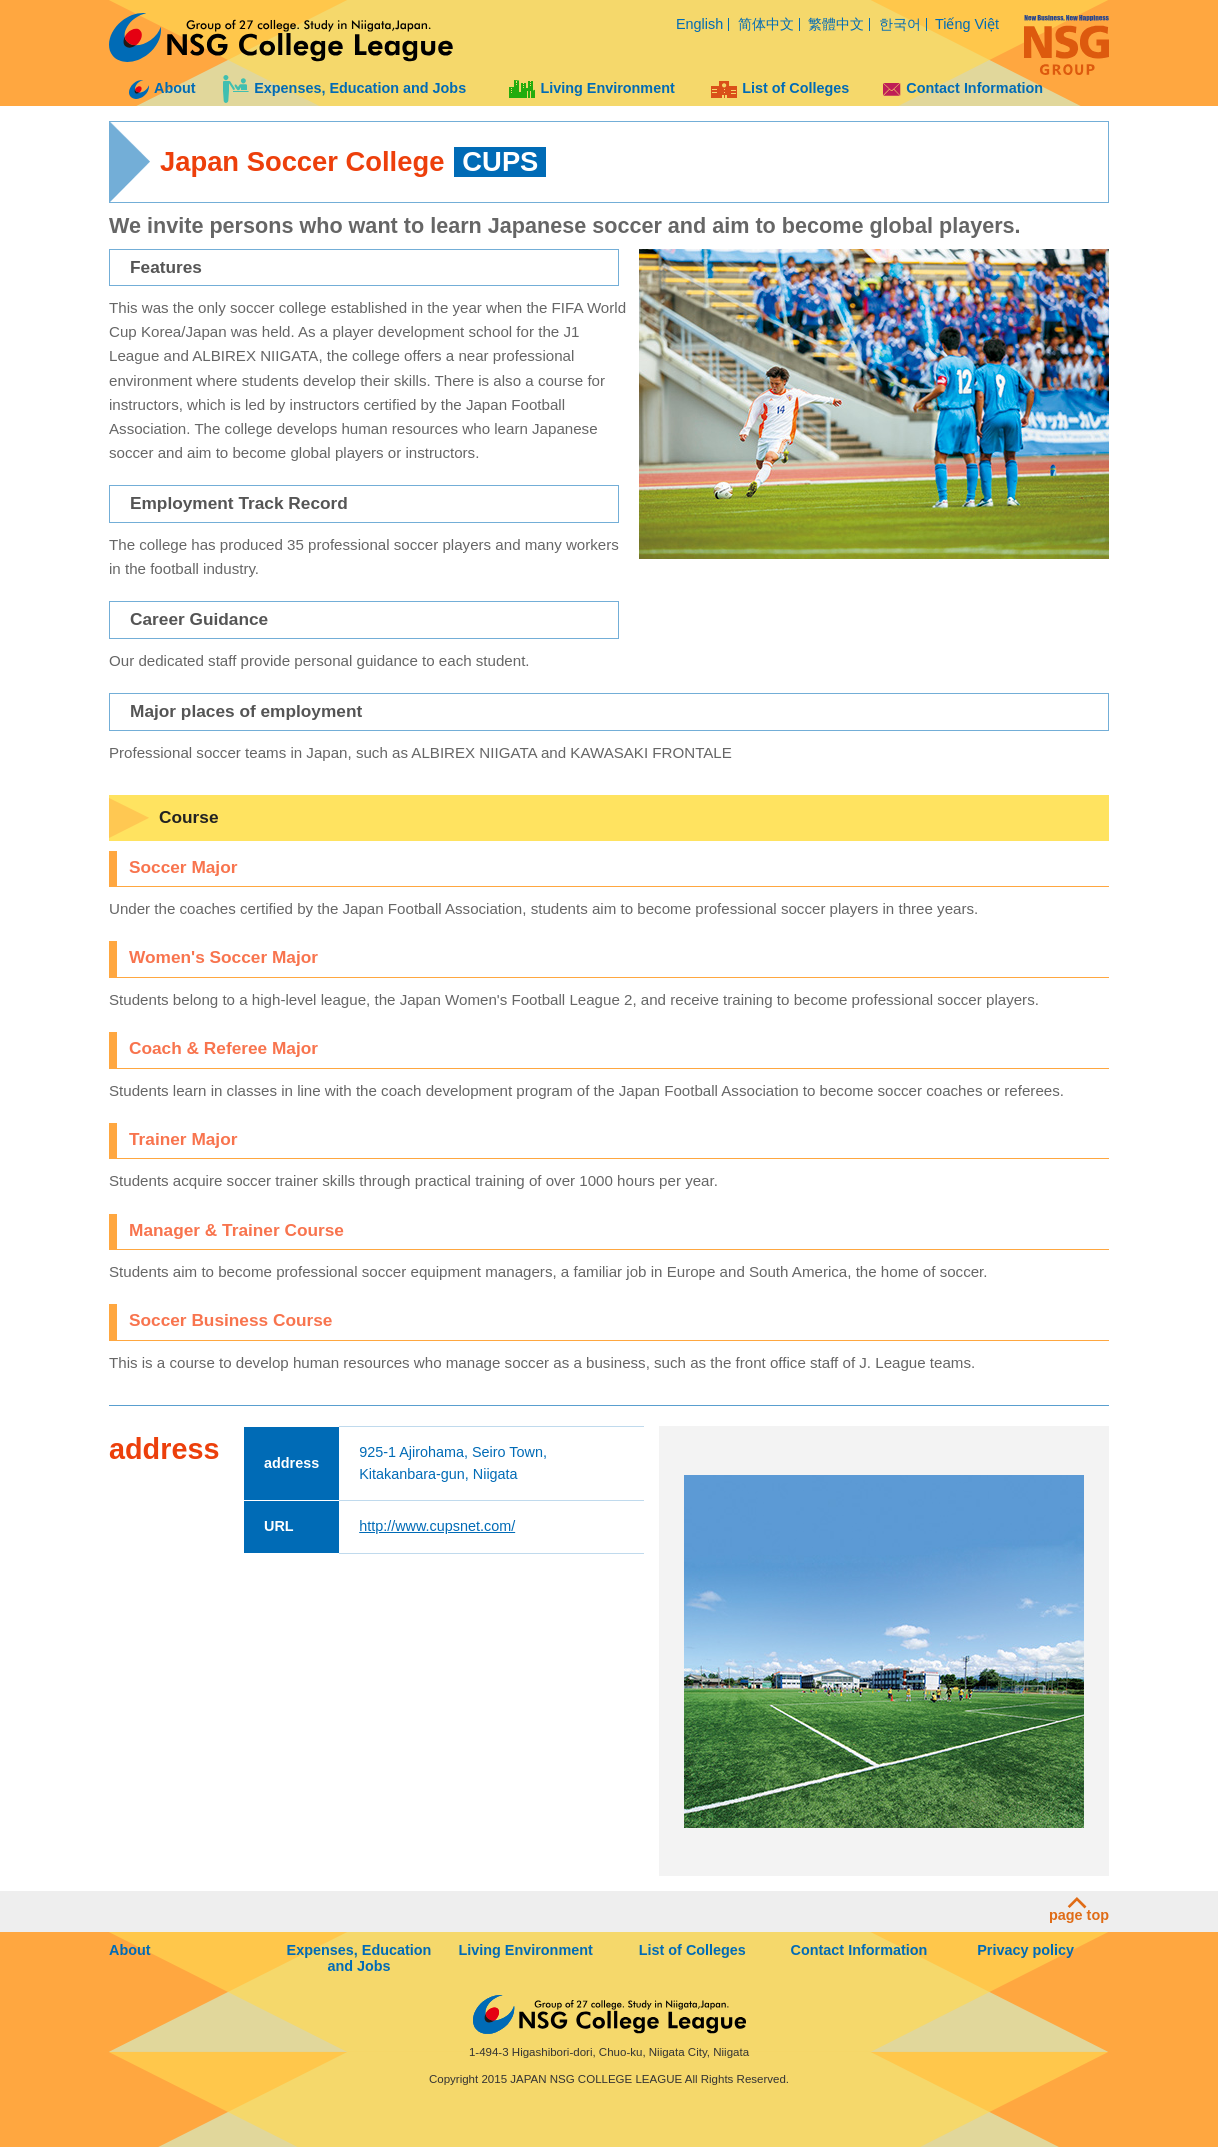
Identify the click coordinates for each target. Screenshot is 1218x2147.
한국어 (900, 24)
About (162, 88)
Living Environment (591, 88)
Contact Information (963, 88)
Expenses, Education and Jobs (344, 88)
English (699, 24)
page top (1079, 1910)
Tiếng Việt (967, 24)
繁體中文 (836, 24)
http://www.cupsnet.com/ (437, 1526)
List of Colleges (780, 88)
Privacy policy (1025, 1950)
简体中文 (766, 24)
